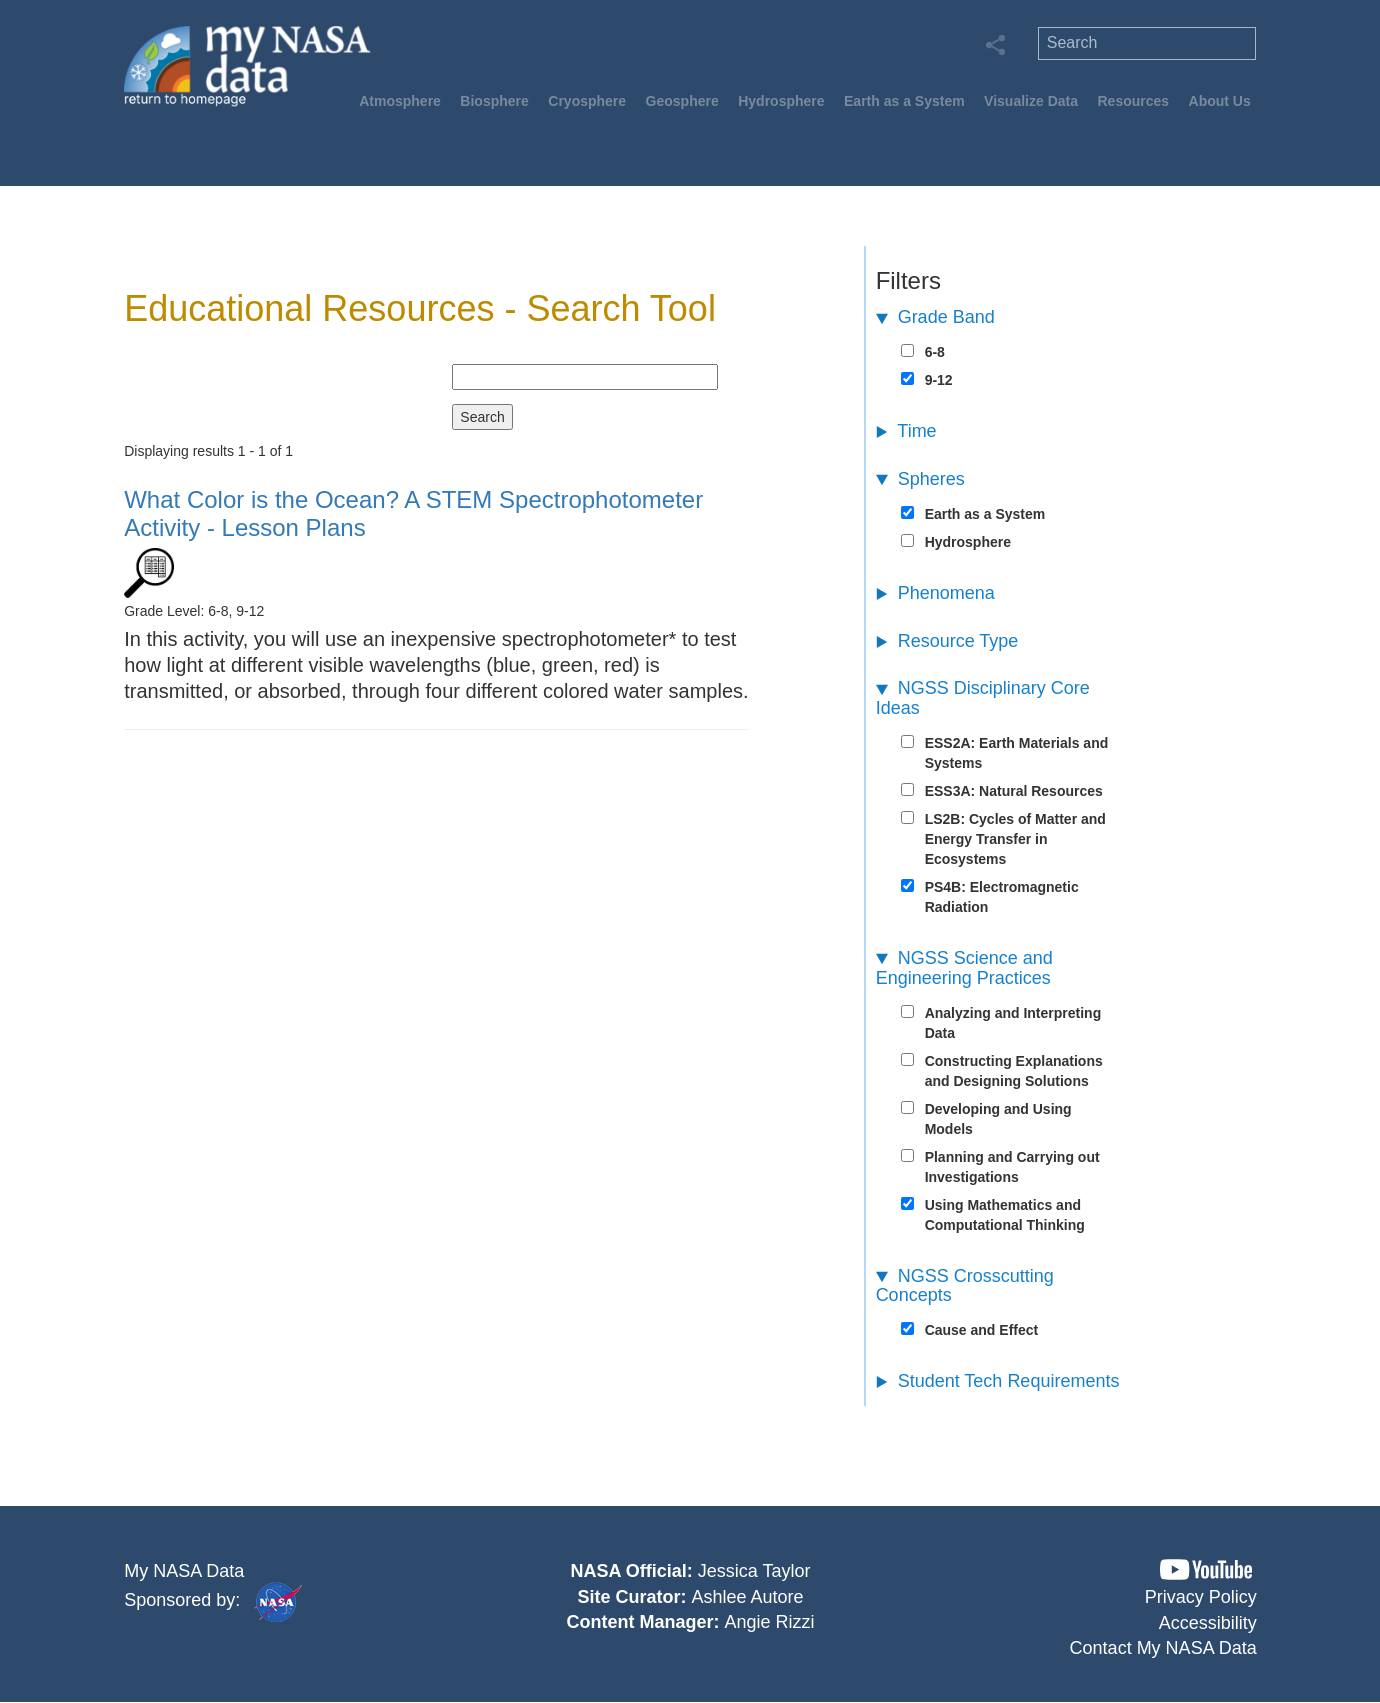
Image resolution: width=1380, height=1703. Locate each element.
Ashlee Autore (747, 1597)
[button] (1206, 1569)
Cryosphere (587, 101)
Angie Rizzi (769, 1622)
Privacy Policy (1201, 1597)
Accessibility (1208, 1623)
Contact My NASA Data (1163, 1648)
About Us (1220, 101)
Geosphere (682, 101)
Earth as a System (904, 101)
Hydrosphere (781, 101)
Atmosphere (400, 101)
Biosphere (494, 101)
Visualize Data (1031, 101)
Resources (1133, 101)
